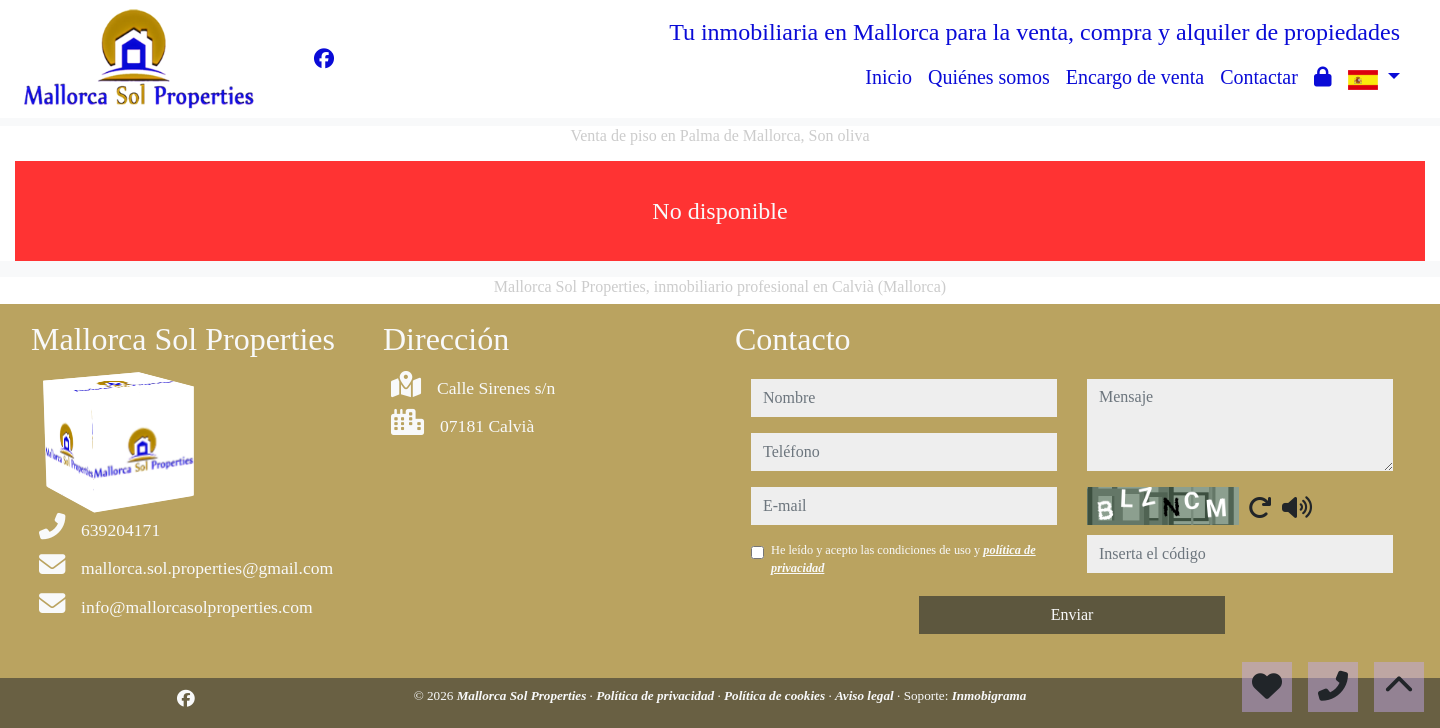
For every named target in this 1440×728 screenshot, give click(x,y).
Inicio (888, 77)
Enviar (1072, 614)
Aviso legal (866, 695)
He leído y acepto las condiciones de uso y (903, 559)
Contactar (1259, 77)
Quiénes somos (989, 77)
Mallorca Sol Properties (523, 695)
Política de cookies (776, 695)
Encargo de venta (1135, 77)
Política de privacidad (656, 695)
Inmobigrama (989, 695)
